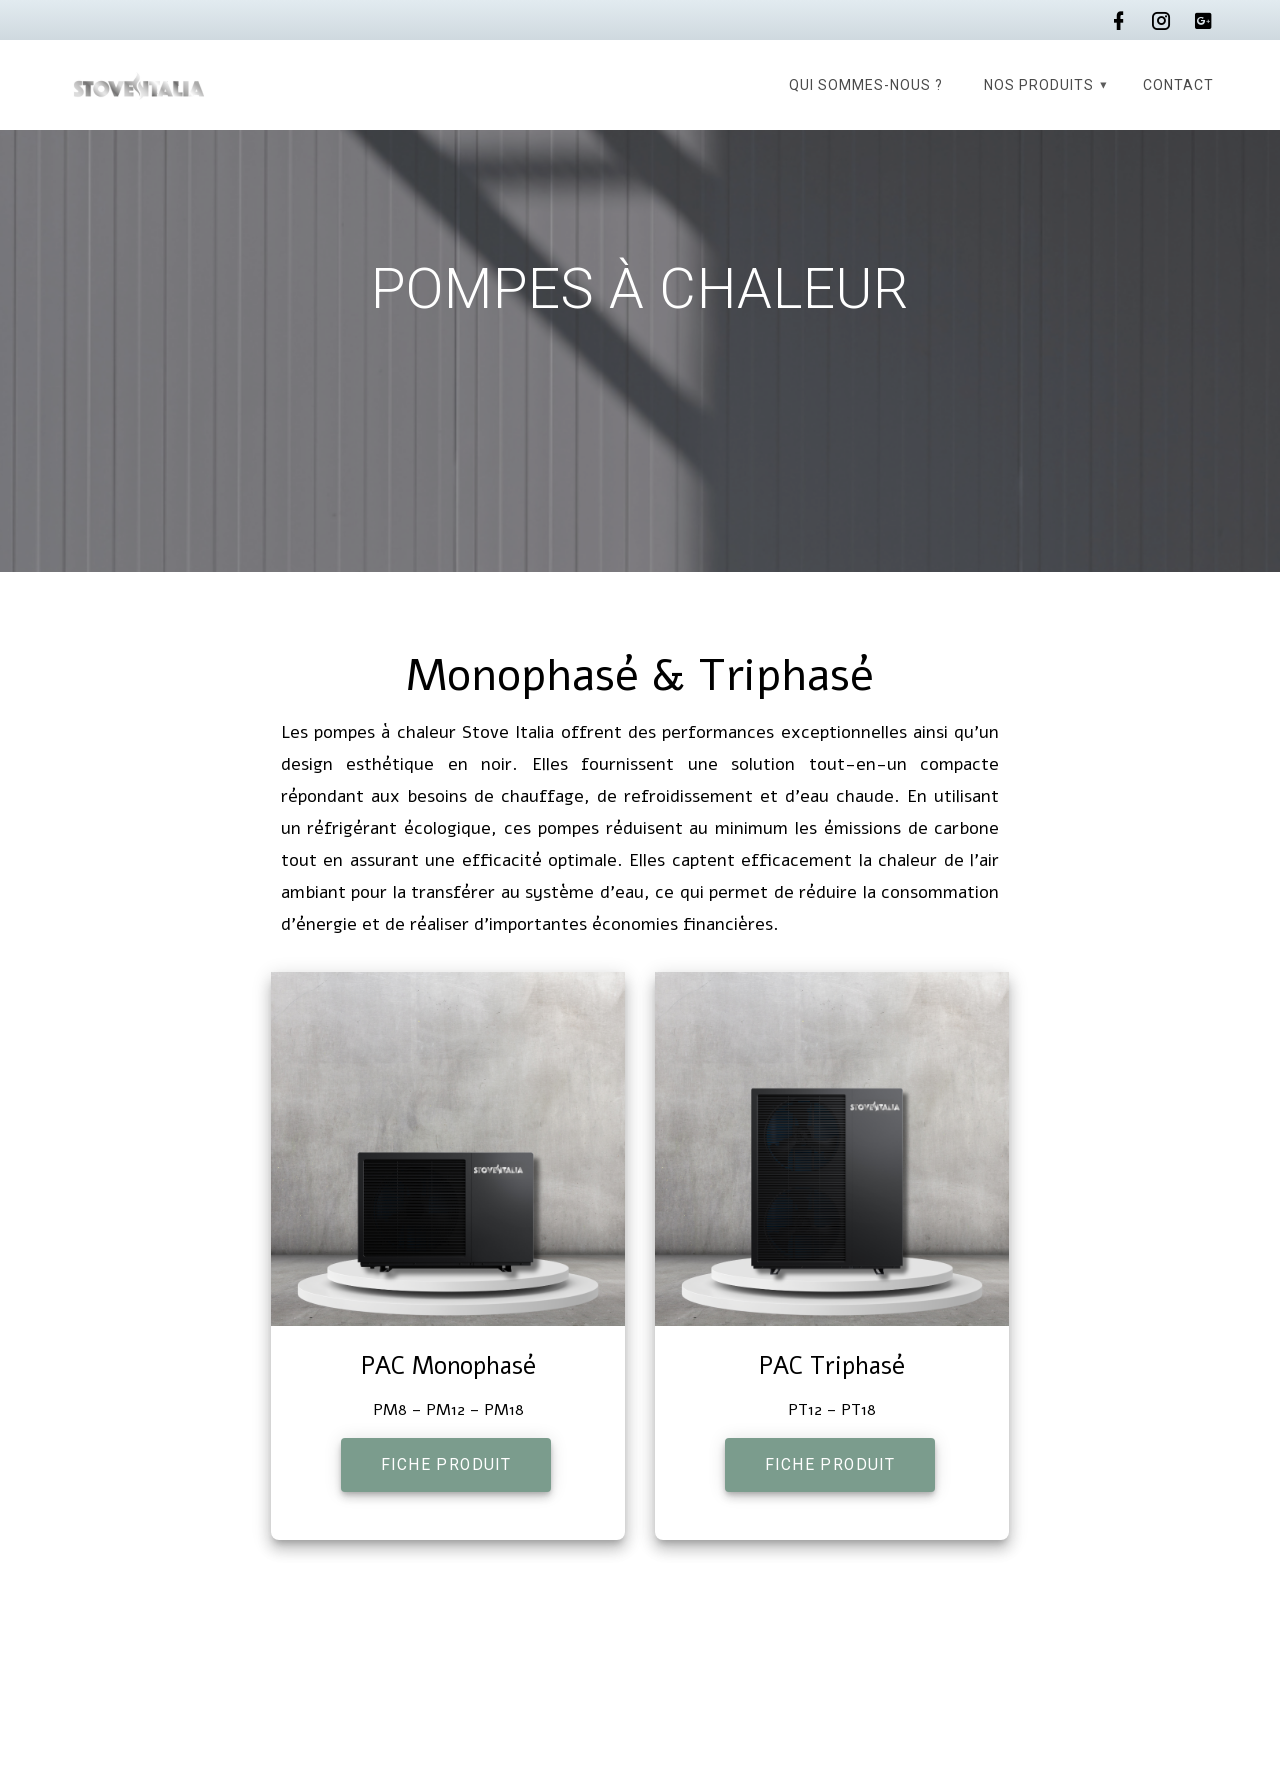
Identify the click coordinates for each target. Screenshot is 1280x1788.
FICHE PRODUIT (446, 1465)
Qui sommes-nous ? (866, 85)
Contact (1178, 85)
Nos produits (1039, 85)
